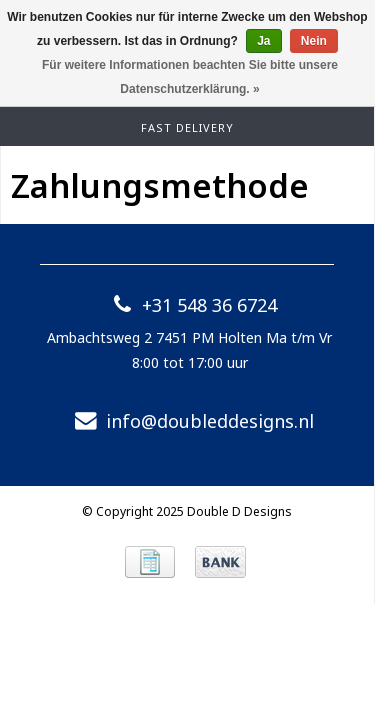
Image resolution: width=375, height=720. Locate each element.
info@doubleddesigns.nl (190, 421)
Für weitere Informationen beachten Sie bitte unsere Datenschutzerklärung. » (190, 77)
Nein (314, 41)
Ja (263, 41)
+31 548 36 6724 (189, 305)
